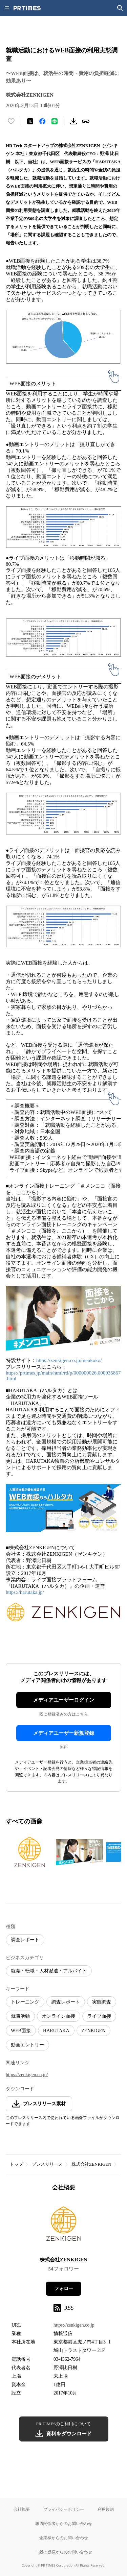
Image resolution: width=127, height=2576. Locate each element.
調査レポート (25, 1939)
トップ (16, 2164)
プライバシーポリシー (63, 2509)
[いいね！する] (11, 121)
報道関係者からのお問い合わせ (63, 2523)
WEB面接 (21, 2030)
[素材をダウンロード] (73, 121)
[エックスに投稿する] (30, 121)
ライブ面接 (99, 2016)
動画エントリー (27, 2044)
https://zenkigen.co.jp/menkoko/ (69, 1360)
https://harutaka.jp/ (25, 1592)
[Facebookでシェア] (42, 121)
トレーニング (25, 2001)
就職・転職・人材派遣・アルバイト (49, 1970)
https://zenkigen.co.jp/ (27, 2074)
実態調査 (101, 2001)
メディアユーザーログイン (63, 1700)
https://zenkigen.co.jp (74, 2325)
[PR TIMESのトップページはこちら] (27, 8)
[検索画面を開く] (120, 8)
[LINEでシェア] (54, 121)
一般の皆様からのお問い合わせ (63, 2552)
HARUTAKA (56, 2030)
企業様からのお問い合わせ (63, 2538)
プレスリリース (47, 2164)
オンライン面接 (58, 2016)
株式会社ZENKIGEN (91, 2164)
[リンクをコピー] (85, 121)
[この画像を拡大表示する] (29, 1852)
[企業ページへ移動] (63, 2226)
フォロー (63, 2288)
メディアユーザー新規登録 (63, 1733)
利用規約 (106, 2509)
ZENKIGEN (94, 2030)
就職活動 (20, 2016)
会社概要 (22, 2509)
